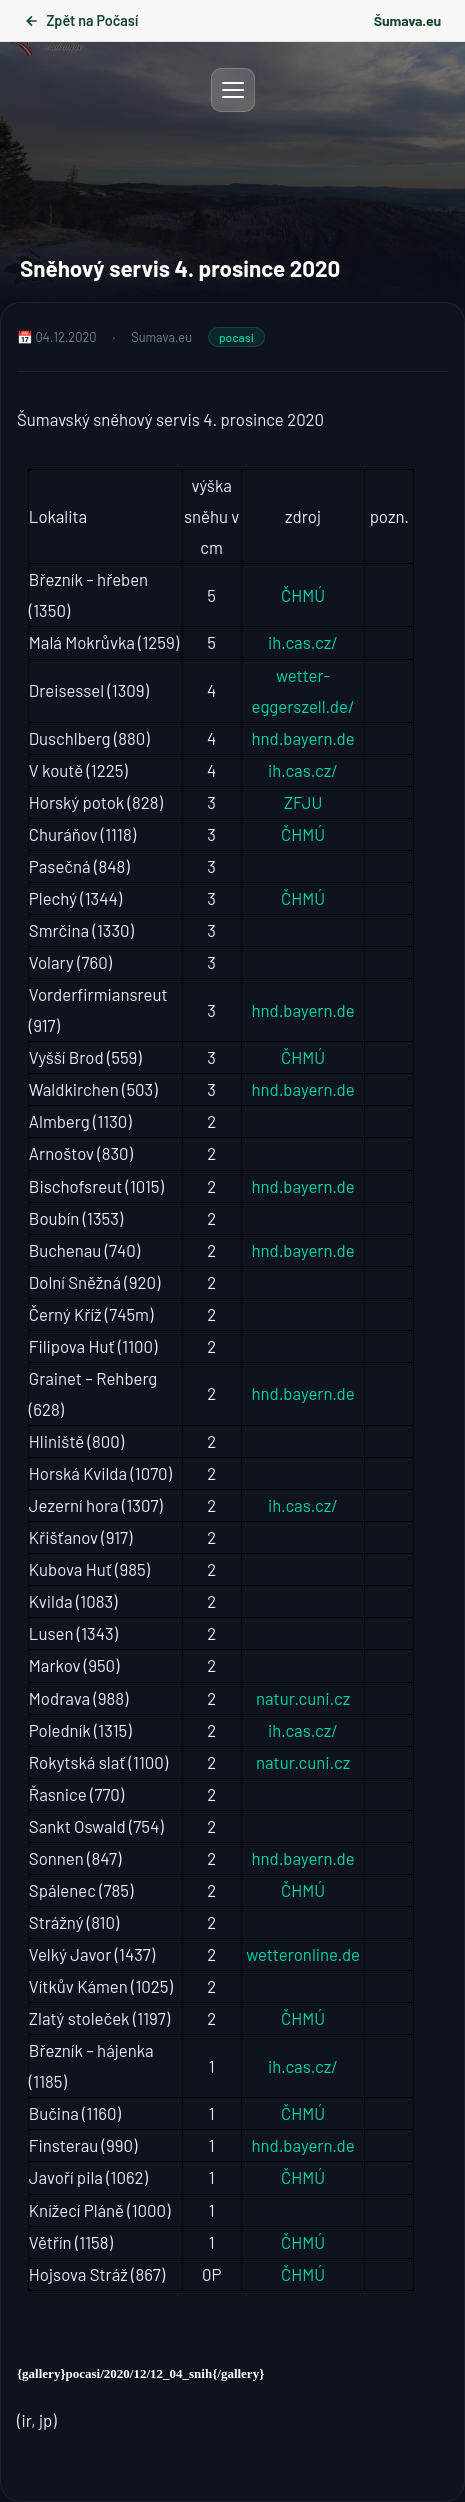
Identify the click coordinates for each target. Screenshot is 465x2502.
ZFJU (303, 802)
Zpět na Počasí (81, 20)
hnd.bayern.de (303, 738)
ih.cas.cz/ (303, 642)
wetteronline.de (303, 1954)
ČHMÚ (303, 595)
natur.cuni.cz (303, 1698)
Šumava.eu (407, 20)
